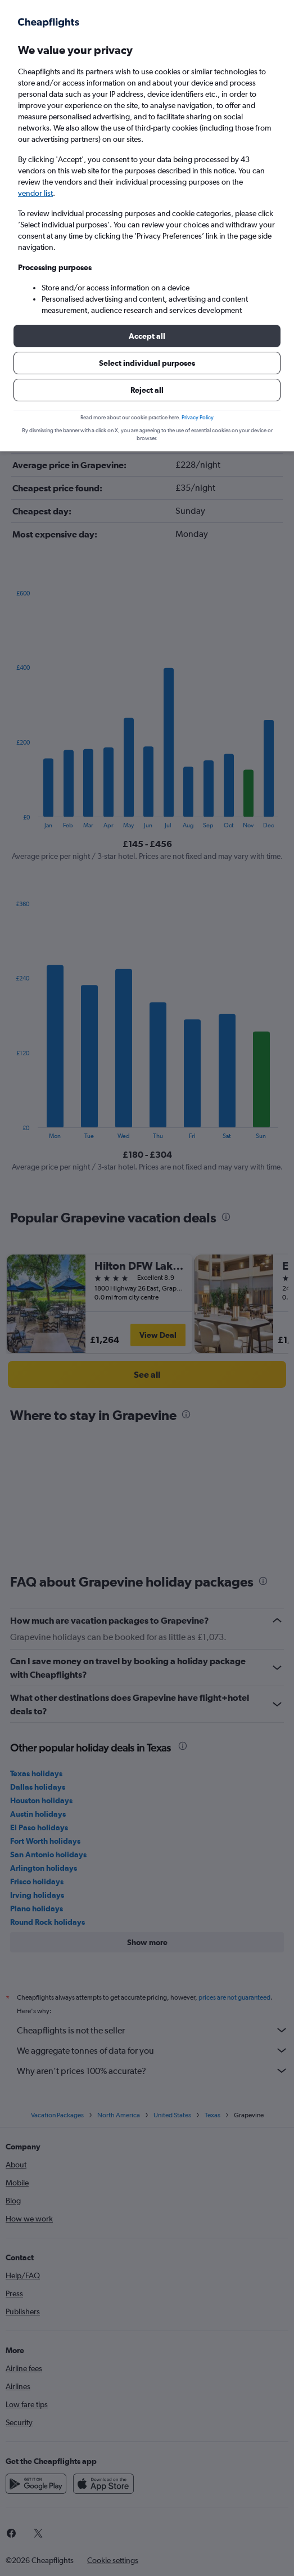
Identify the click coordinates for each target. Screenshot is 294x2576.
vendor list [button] (35, 193)
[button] (147, 336)
